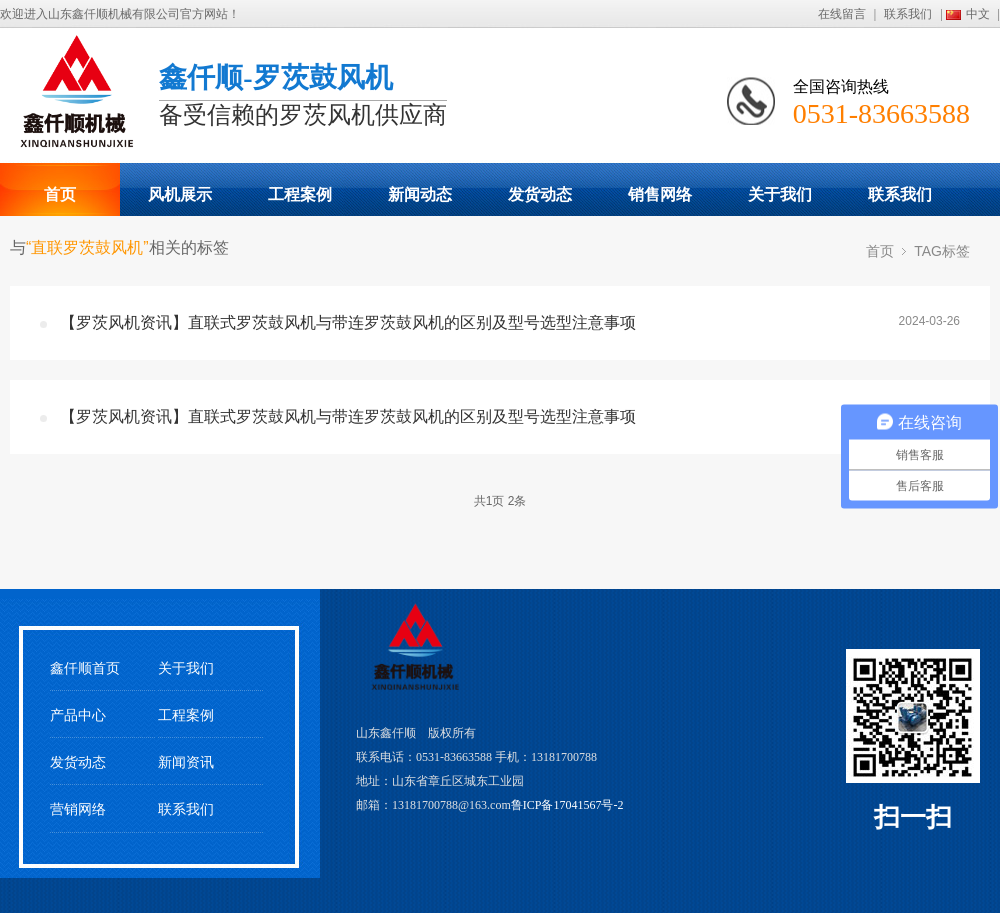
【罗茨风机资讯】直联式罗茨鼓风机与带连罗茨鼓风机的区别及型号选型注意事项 (348, 322)
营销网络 (78, 809)
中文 (978, 14)
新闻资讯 (186, 762)
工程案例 (300, 194)
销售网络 (660, 194)
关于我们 (780, 194)
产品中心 (78, 715)
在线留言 (842, 14)
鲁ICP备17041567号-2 (567, 805)
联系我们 (908, 14)
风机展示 (180, 194)
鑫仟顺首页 (85, 668)
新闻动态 (420, 194)
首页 (60, 194)
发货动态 (540, 194)
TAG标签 (942, 251)
